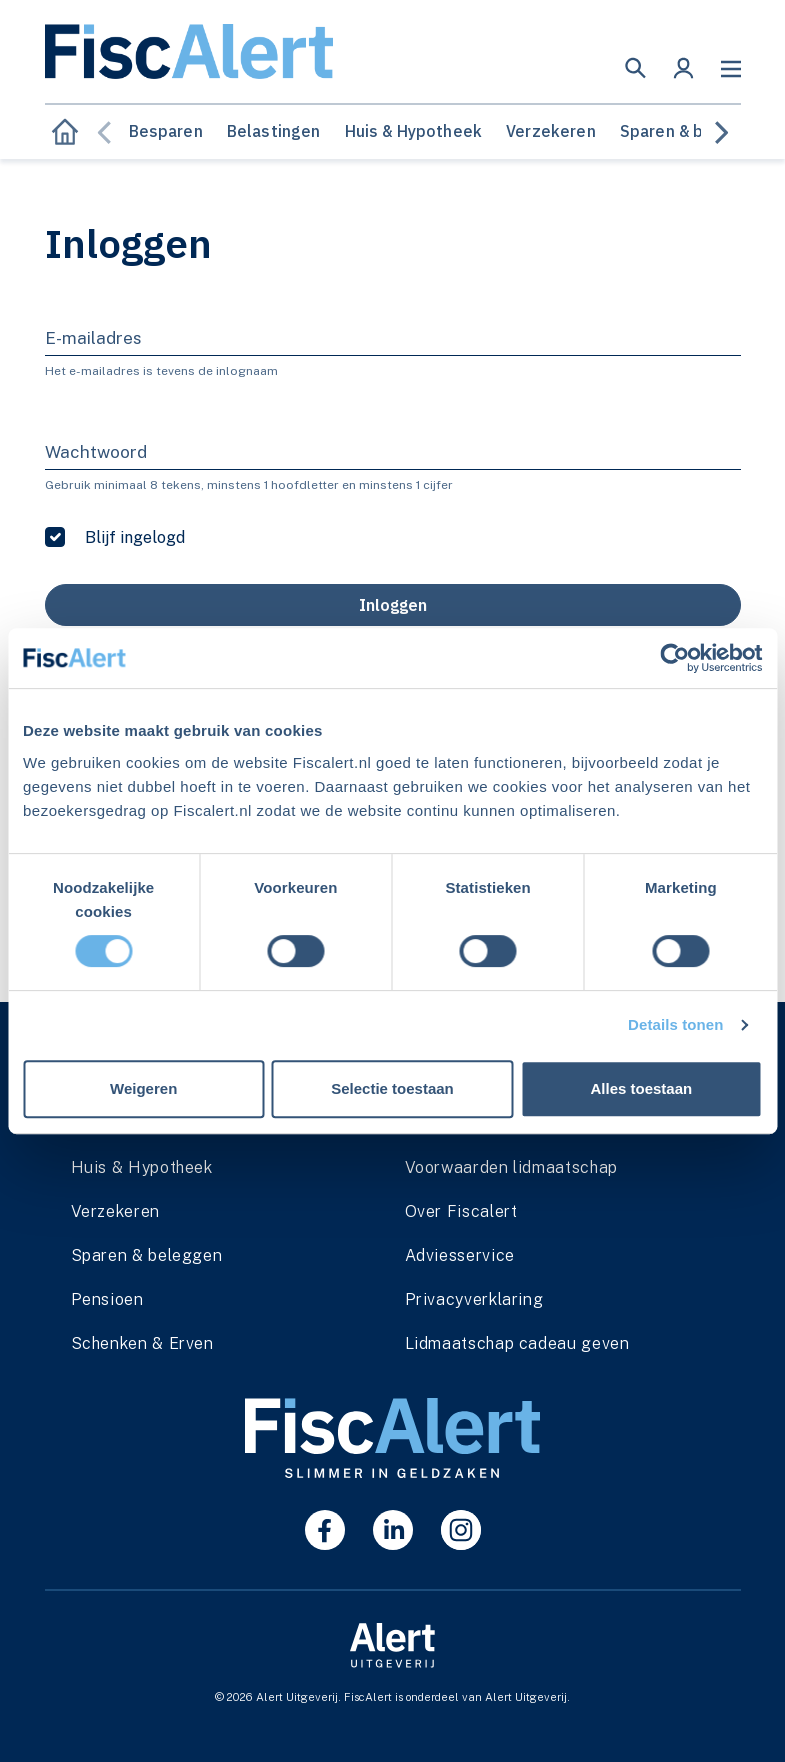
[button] (635, 68)
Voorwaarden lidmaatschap (511, 1167)
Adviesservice (460, 1255)
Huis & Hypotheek (414, 131)
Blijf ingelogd (135, 537)
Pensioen (107, 1299)
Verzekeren (551, 131)
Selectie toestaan (392, 1088)
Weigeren (143, 1088)
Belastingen (274, 131)
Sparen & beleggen (694, 131)
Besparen (166, 131)
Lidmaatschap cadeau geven (517, 1343)
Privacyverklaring (474, 1299)
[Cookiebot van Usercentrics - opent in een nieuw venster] (674, 658)
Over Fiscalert (461, 1211)
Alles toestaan (641, 1088)
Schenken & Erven (142, 1343)
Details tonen (675, 1024)
